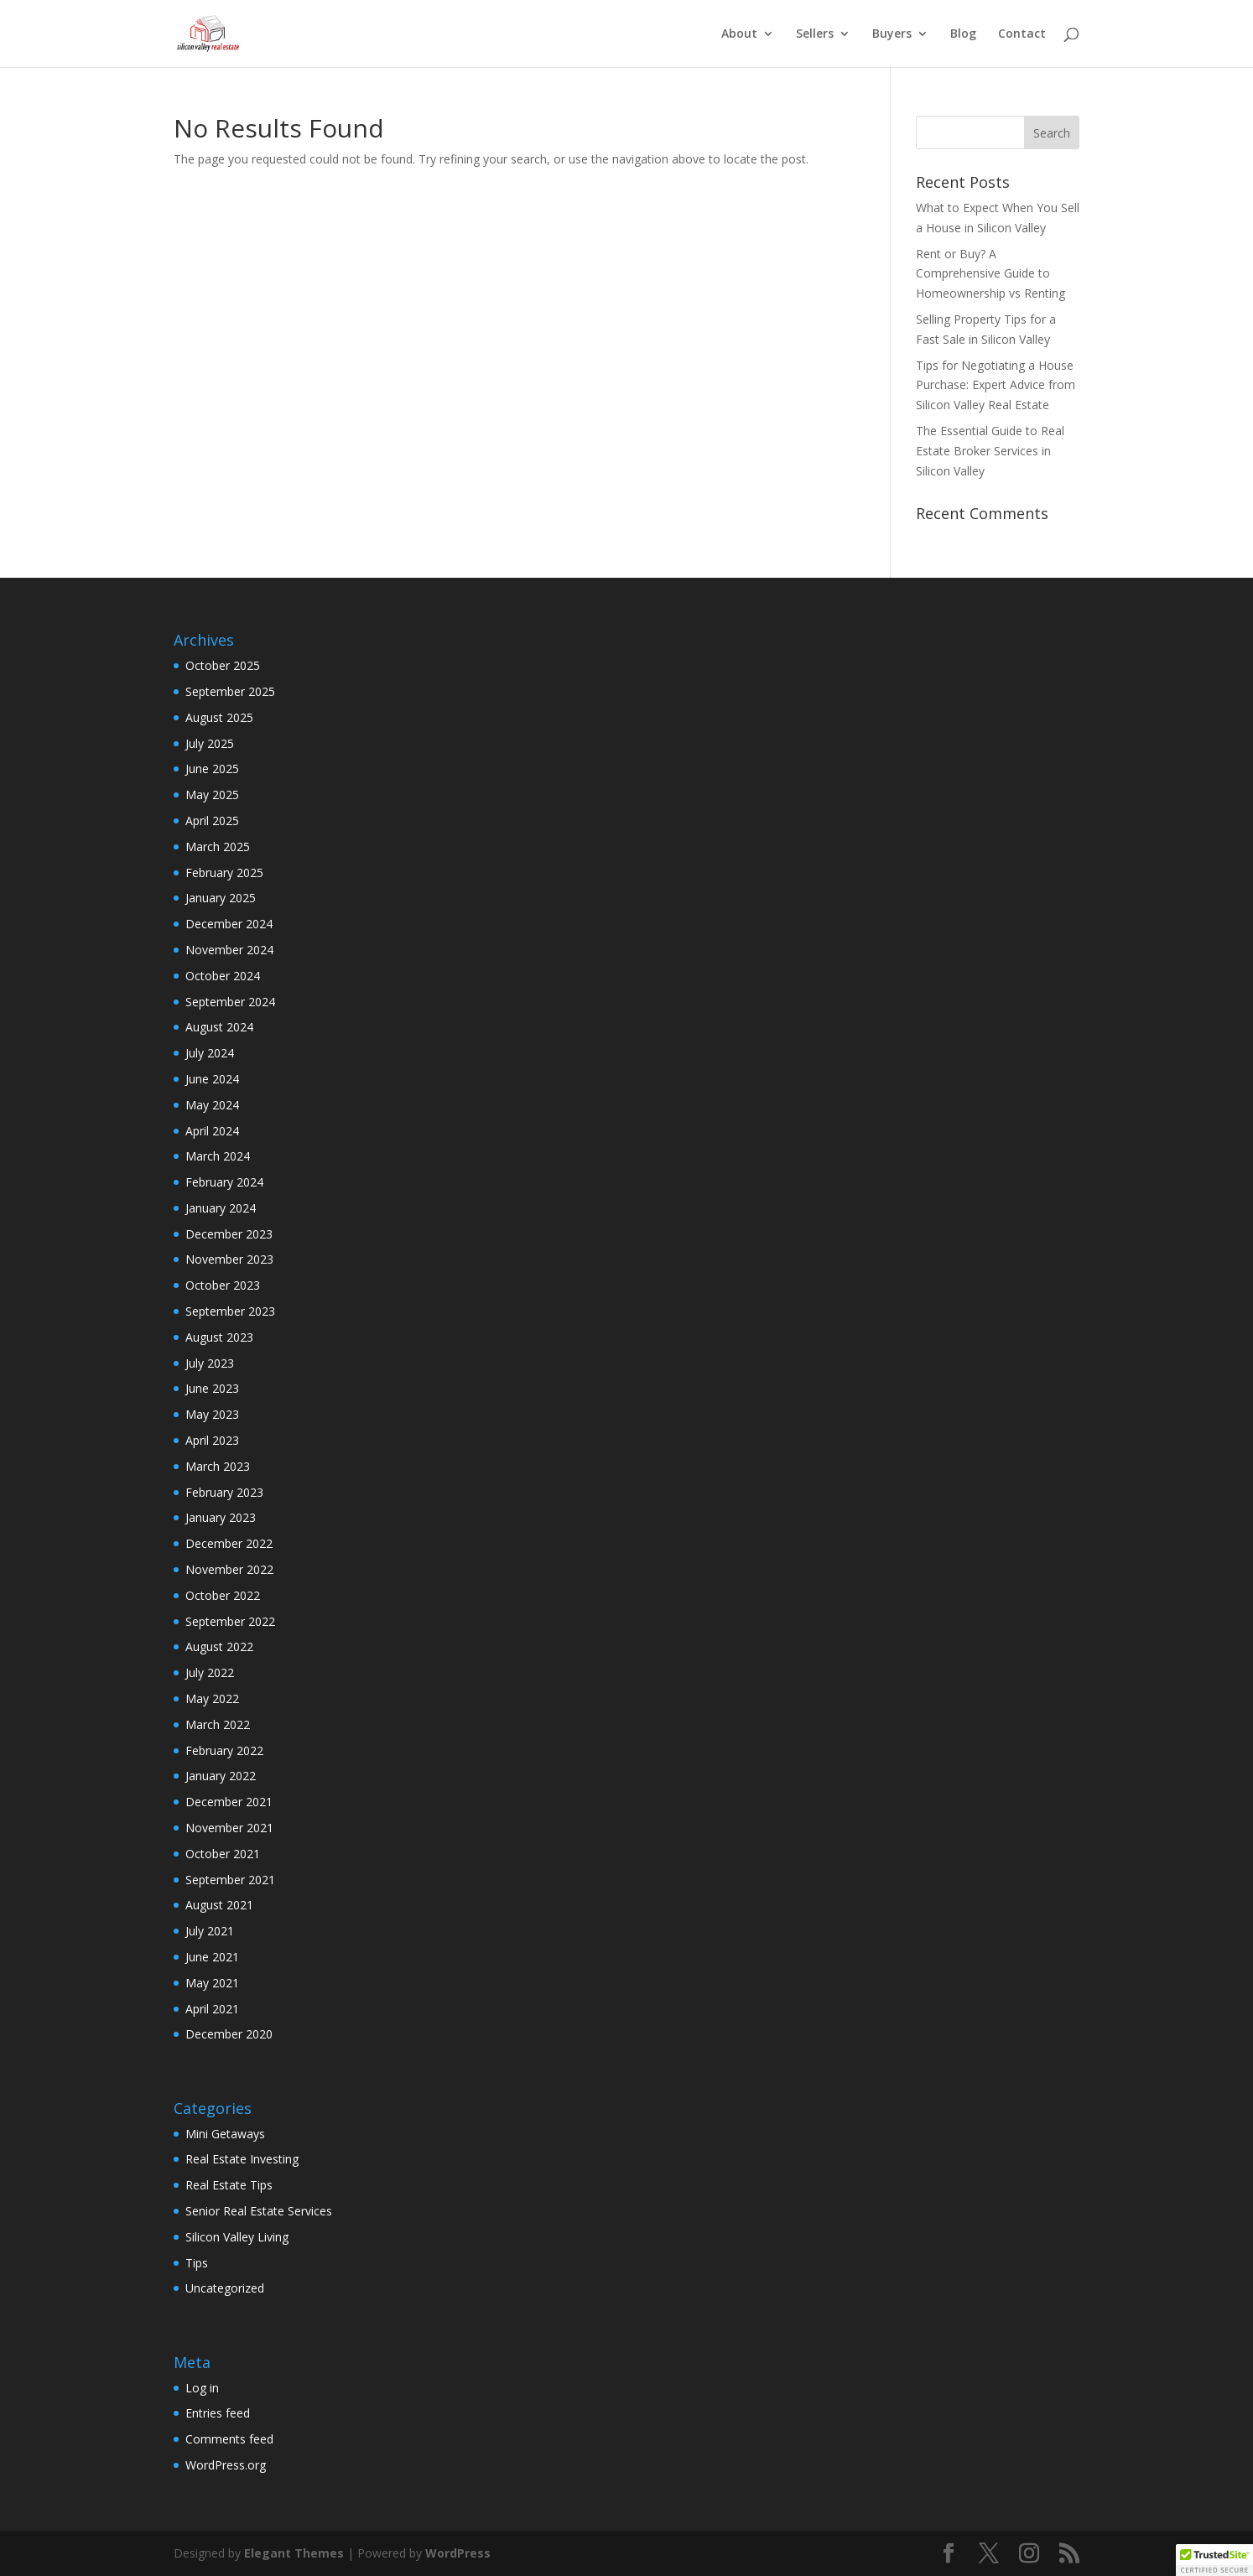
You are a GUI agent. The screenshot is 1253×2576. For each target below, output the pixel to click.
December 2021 (229, 1802)
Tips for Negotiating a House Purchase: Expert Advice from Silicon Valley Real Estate (995, 385)
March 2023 (217, 1466)
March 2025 (217, 846)
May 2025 (212, 794)
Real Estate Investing (242, 2159)
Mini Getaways (225, 2134)
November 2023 (229, 1259)
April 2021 (212, 2009)
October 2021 (222, 1854)
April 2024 (212, 1131)
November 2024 (229, 950)
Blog (963, 34)
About (739, 34)
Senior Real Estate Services (258, 2211)
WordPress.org (225, 2465)
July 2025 (209, 743)
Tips (196, 2263)
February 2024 (224, 1182)
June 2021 (212, 1957)
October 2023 (222, 1285)
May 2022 (212, 1698)
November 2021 (229, 1828)
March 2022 (217, 1724)
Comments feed (229, 2439)
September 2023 (230, 1311)
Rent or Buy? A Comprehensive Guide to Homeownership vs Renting (990, 274)
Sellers (815, 34)
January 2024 (220, 1208)
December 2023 (229, 1234)
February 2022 (224, 1750)
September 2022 (230, 1621)
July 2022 (209, 1672)
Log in (202, 2388)
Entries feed (217, 2413)
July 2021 (209, 1931)
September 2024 (230, 1002)
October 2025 (222, 665)
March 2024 (217, 1156)
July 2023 (209, 1363)
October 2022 (222, 1595)
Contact (1022, 34)
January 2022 (220, 1776)
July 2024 (209, 1053)
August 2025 (219, 717)
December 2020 (229, 2034)
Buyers (892, 34)
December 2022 (229, 1543)
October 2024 (222, 976)
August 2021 (219, 1905)
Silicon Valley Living (237, 2237)
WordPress (458, 2553)
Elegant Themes (294, 2553)
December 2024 (229, 924)
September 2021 (230, 1880)
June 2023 (212, 1388)
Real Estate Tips (229, 2185)
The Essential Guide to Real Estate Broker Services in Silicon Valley (990, 451)
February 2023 (224, 1492)
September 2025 (230, 691)
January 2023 (220, 1517)
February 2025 (224, 872)
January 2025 (220, 898)
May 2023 (212, 1414)
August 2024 (219, 1027)
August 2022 (219, 1646)
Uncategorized (224, 2288)
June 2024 (212, 1079)
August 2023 (219, 1337)
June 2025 (212, 768)
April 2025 (212, 820)
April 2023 (212, 1440)
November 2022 (229, 1569)
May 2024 (212, 1105)
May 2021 (212, 1983)
